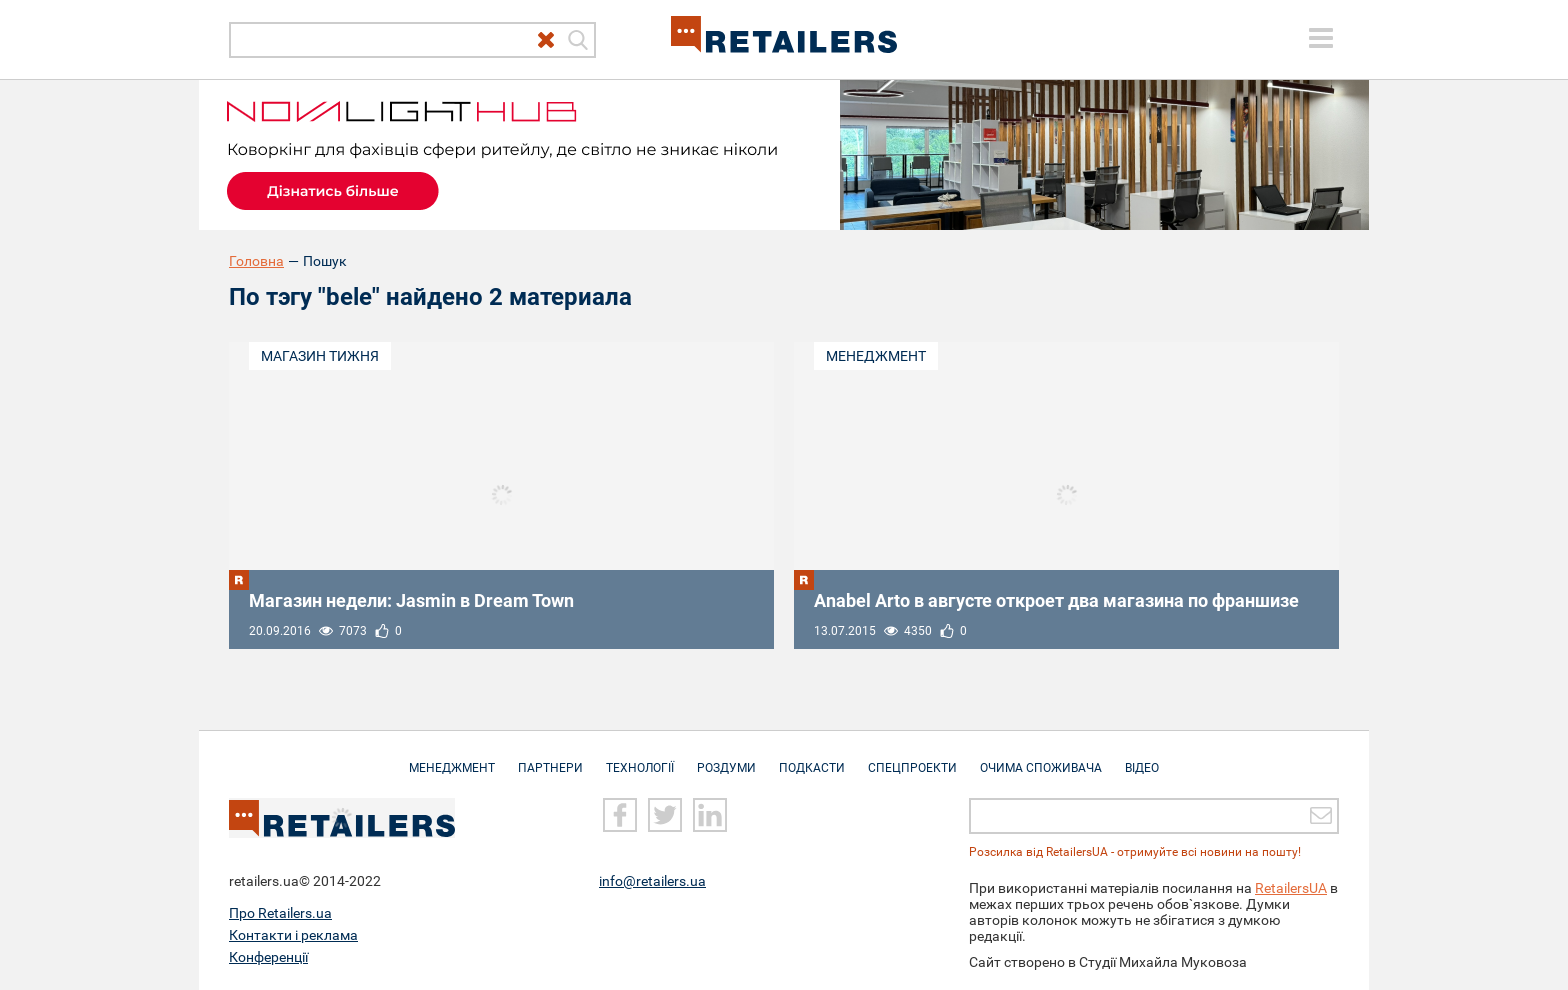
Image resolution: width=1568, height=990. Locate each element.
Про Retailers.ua (280, 913)
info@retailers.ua (652, 881)
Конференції (268, 957)
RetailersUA (1291, 888)
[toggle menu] (1321, 38)
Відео (1142, 758)
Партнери (550, 758)
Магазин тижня (320, 356)
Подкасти (812, 758)
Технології (640, 758)
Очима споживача (1041, 758)
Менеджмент (876, 356)
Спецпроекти (912, 758)
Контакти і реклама (293, 935)
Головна (256, 261)
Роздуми (726, 758)
